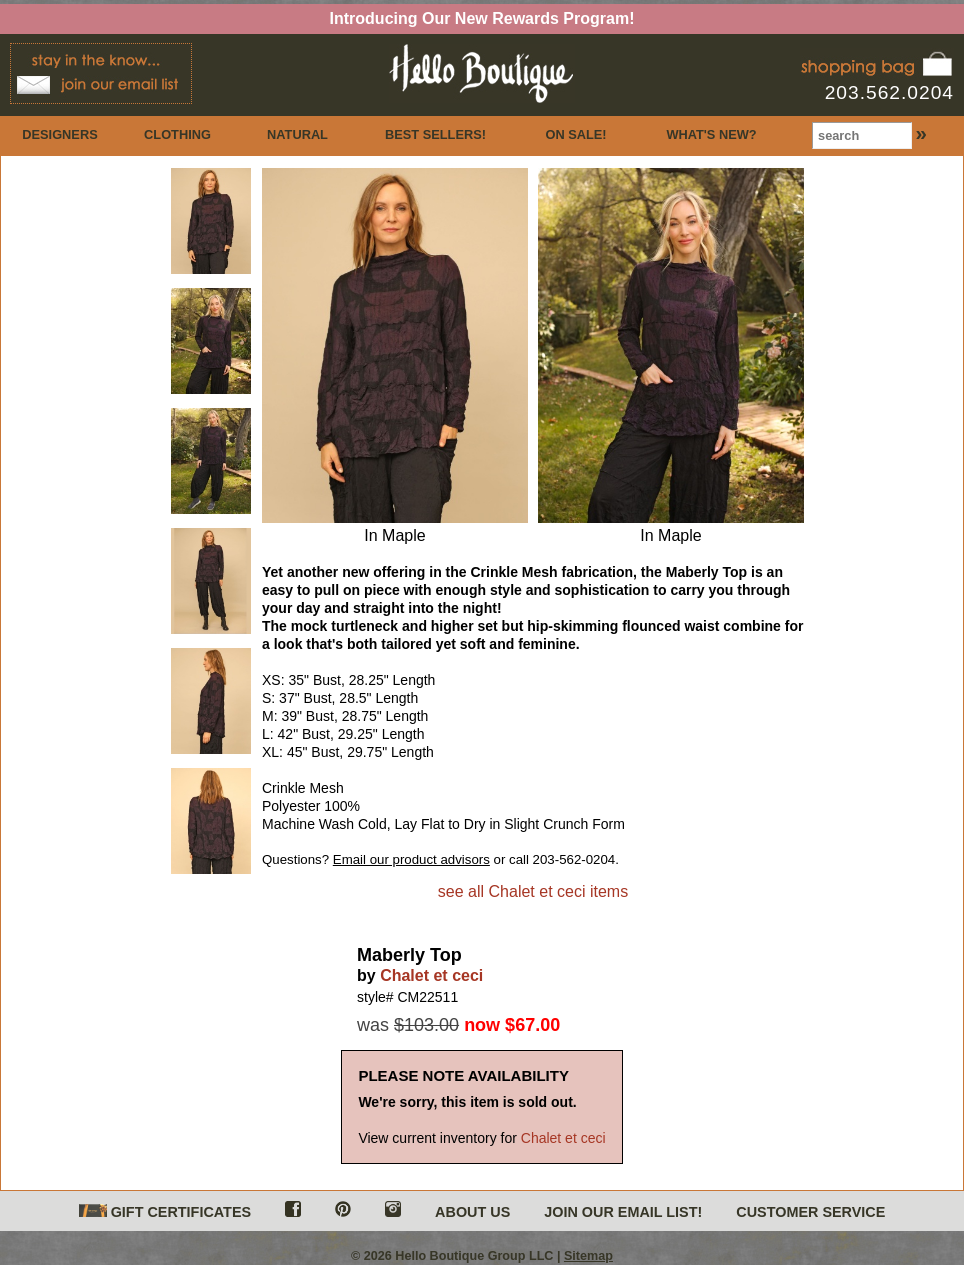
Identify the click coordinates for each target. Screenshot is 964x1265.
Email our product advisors (411, 859)
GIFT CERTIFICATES (165, 1212)
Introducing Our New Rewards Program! (482, 18)
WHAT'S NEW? (711, 134)
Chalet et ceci (431, 975)
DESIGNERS (59, 134)
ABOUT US (472, 1212)
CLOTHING (177, 134)
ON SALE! (575, 134)
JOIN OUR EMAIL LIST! (623, 1212)
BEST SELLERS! (435, 134)
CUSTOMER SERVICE (810, 1212)
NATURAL (297, 134)
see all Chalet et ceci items (533, 891)
